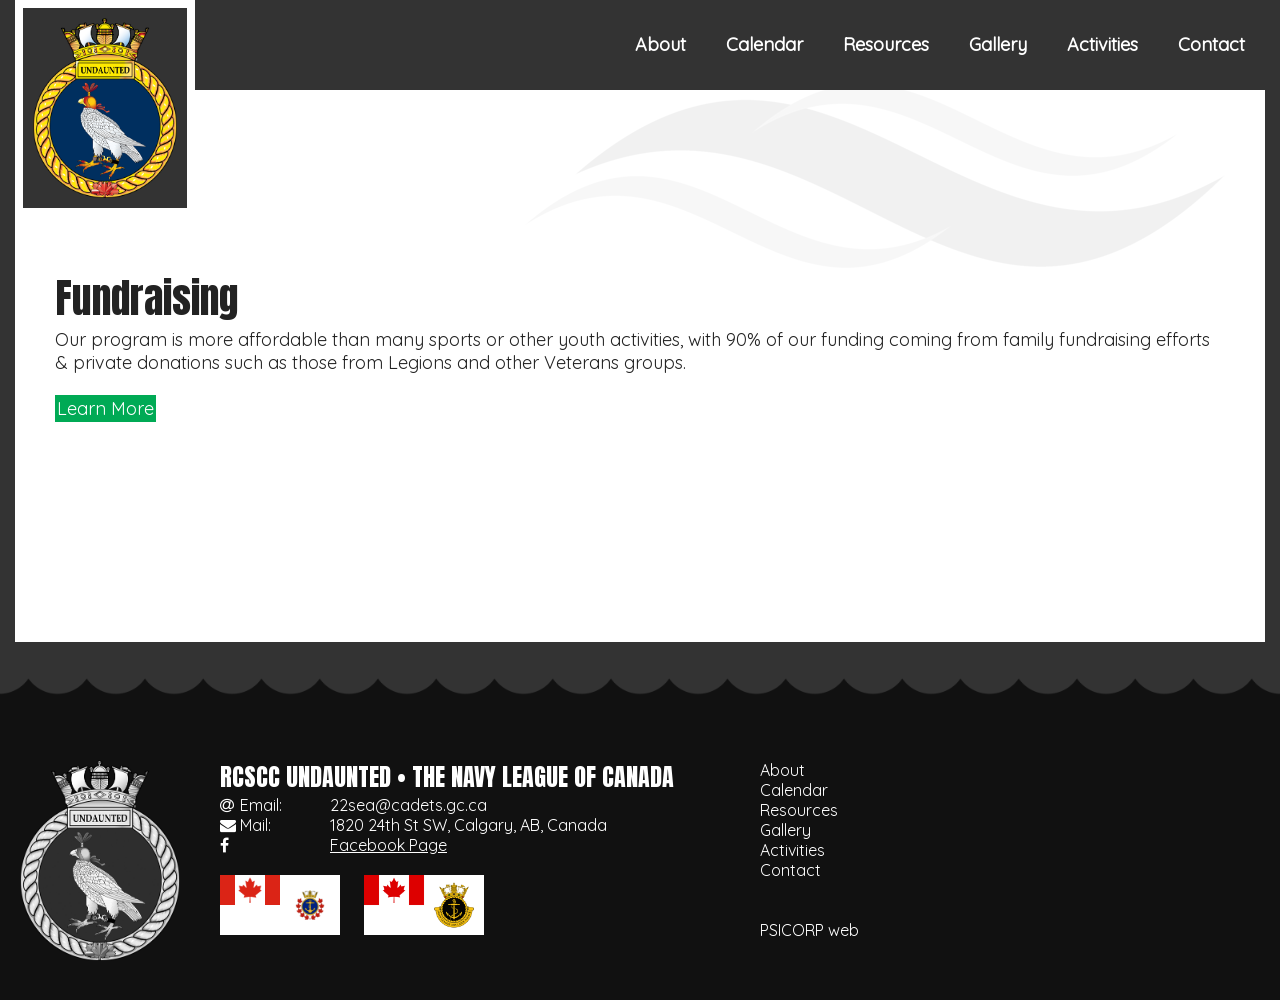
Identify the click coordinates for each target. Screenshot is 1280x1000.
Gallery (998, 44)
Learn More (105, 408)
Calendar (764, 44)
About (660, 44)
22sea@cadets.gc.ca (408, 805)
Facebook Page (388, 845)
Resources (886, 44)
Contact (1211, 44)
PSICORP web (809, 930)
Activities (1102, 44)
